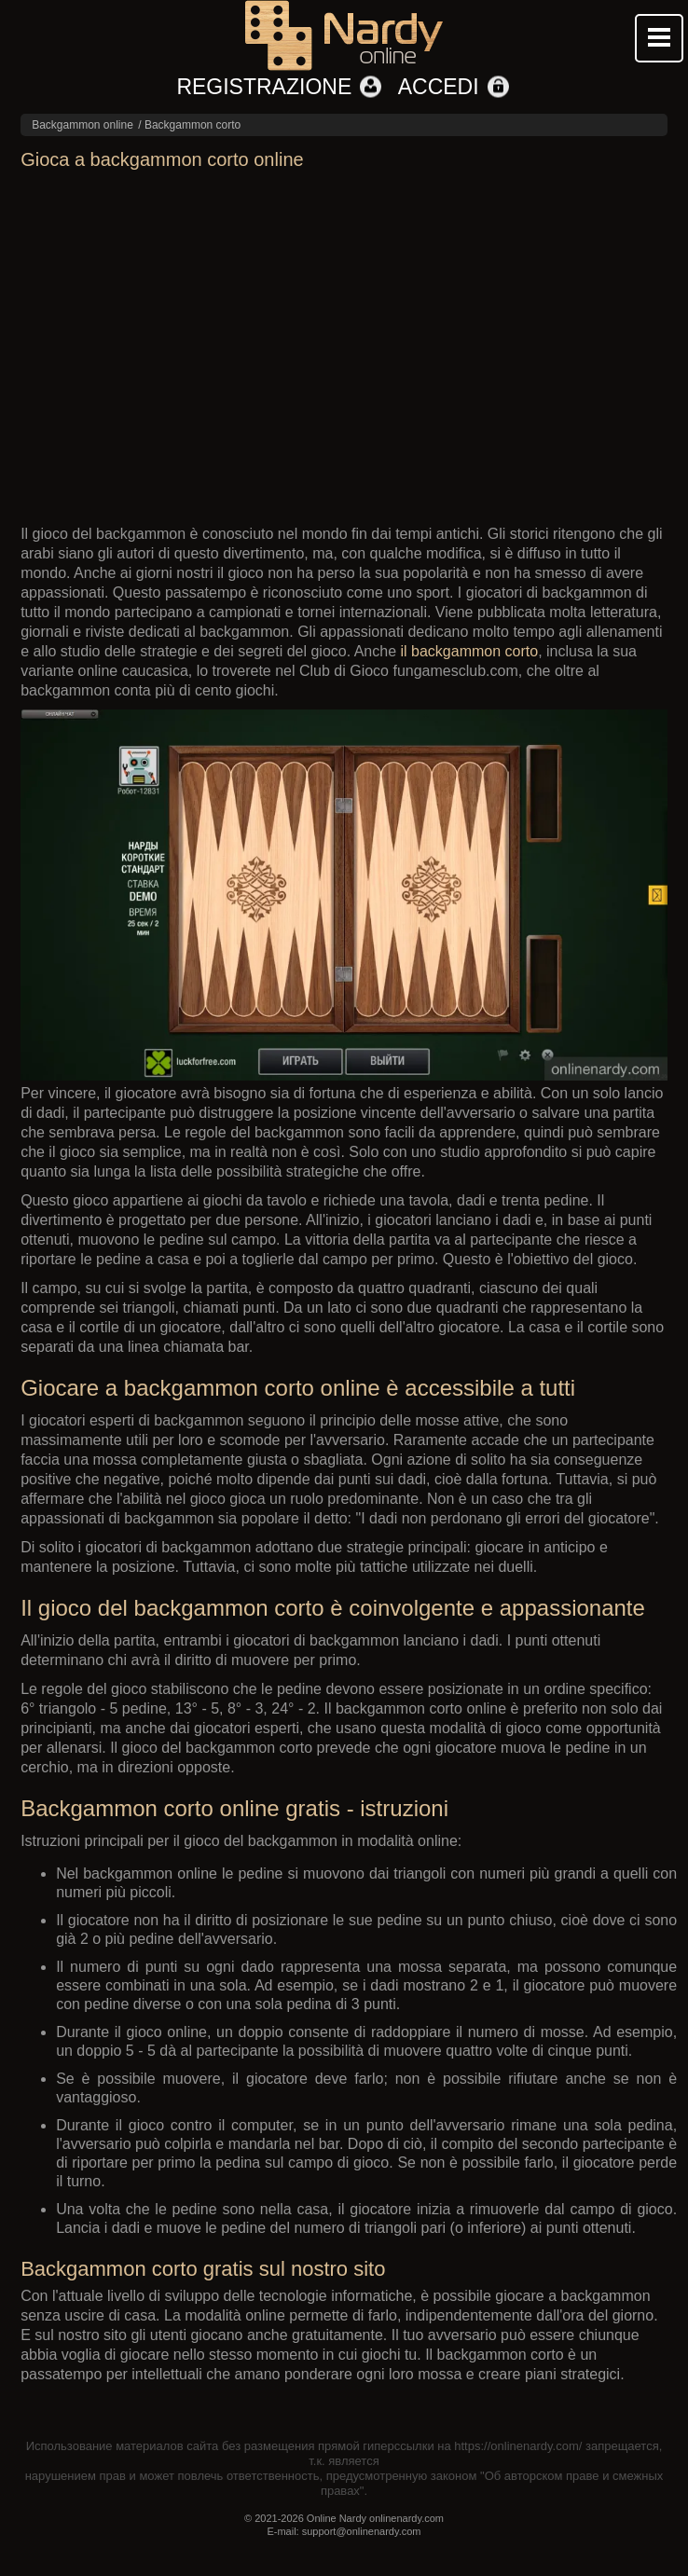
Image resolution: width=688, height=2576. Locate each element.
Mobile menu (659, 38)
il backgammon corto (470, 651)
